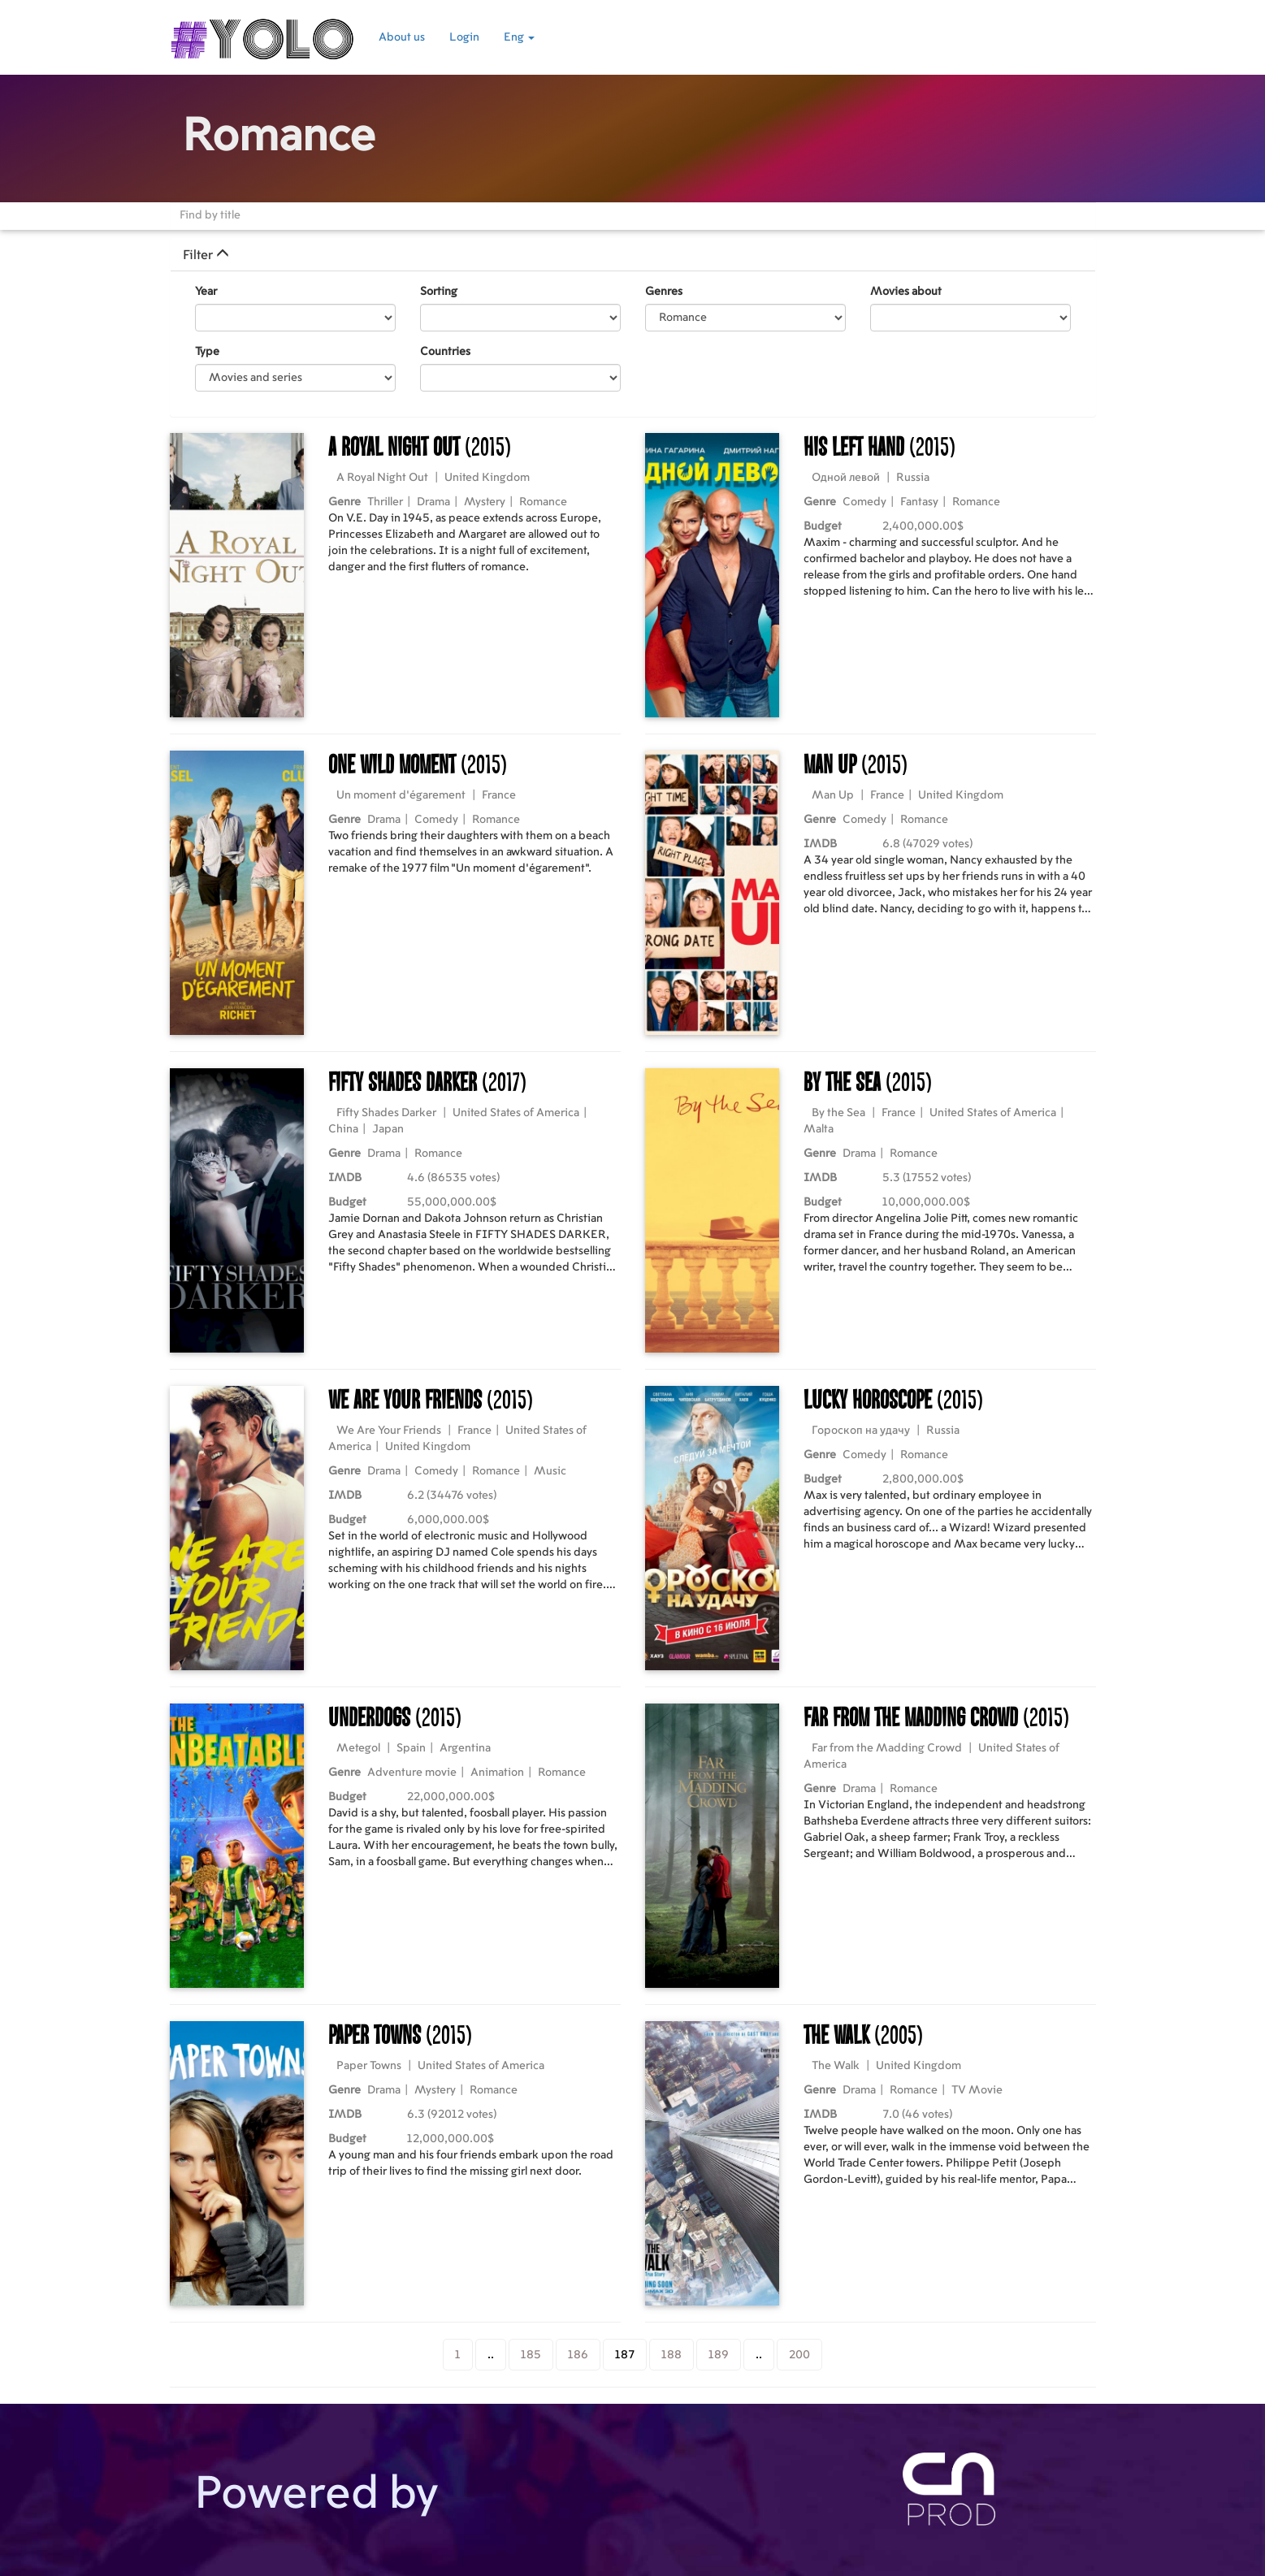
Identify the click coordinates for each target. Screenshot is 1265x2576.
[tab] (633, 255)
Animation (497, 1772)
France (499, 795)
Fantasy (919, 502)
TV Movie (977, 2090)
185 (531, 2355)
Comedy (864, 502)
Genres (663, 291)
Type (207, 351)
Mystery (484, 502)
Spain (411, 1748)
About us (402, 37)
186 (578, 2355)
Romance (543, 502)
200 (799, 2355)
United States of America (516, 1113)
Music (550, 1471)
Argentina (465, 1748)
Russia (912, 477)
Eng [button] (519, 37)
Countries (445, 351)
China (343, 1129)
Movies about (906, 291)
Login (464, 37)
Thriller (385, 502)
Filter (206, 255)
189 (718, 2355)
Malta (819, 1129)
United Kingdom (487, 477)
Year (206, 291)
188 (671, 2355)
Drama (433, 502)
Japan (388, 1129)
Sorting (438, 291)
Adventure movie (412, 1772)
